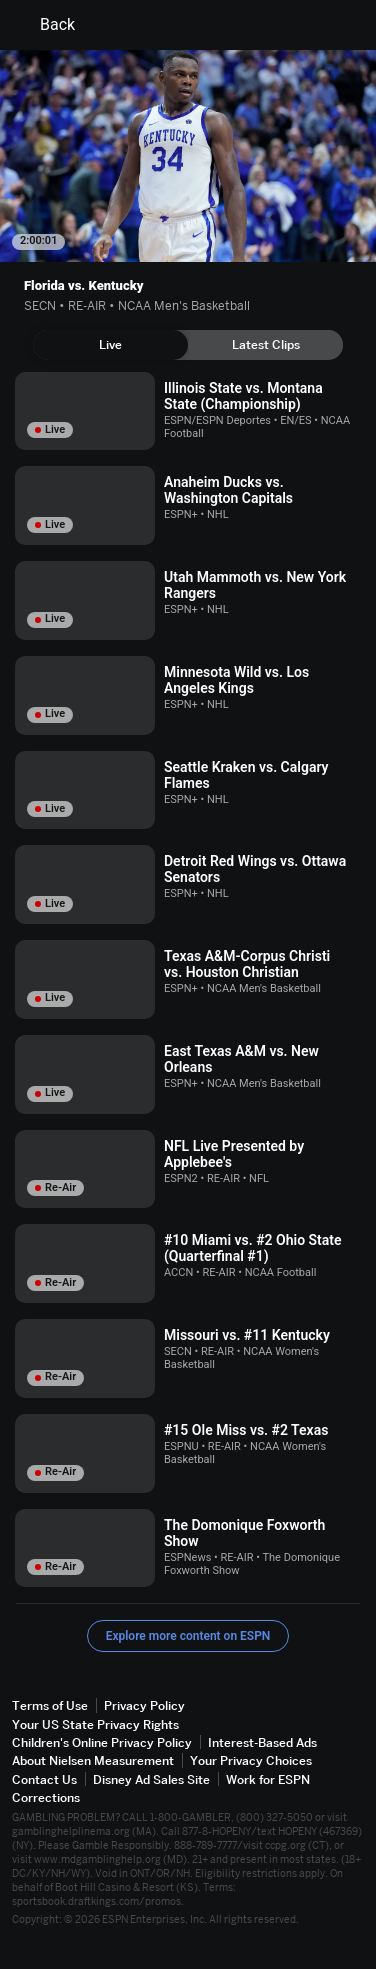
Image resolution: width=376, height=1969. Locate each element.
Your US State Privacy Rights (95, 1724)
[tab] (110, 345)
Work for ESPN (268, 1779)
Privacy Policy (144, 1705)
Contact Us (44, 1779)
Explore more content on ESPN (188, 1636)
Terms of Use (50, 1705)
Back (45, 25)
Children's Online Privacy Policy (102, 1742)
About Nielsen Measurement (93, 1760)
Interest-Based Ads (262, 1742)
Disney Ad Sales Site (151, 1779)
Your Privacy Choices (251, 1760)
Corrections (46, 1797)
